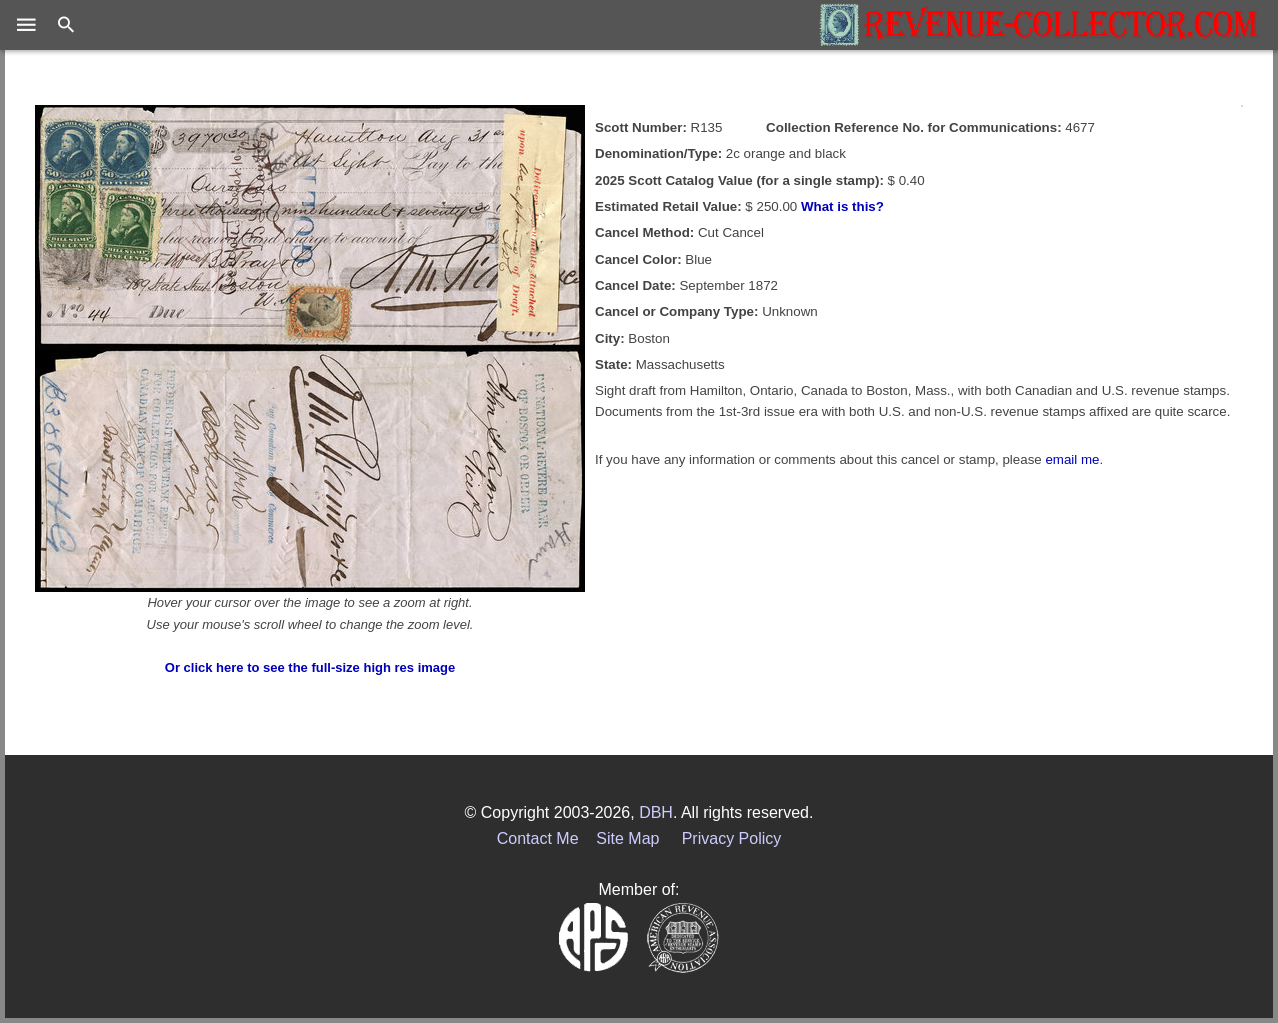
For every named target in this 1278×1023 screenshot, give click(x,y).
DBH (656, 812)
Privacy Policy (732, 838)
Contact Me (538, 838)
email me (1072, 459)
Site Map (627, 838)
